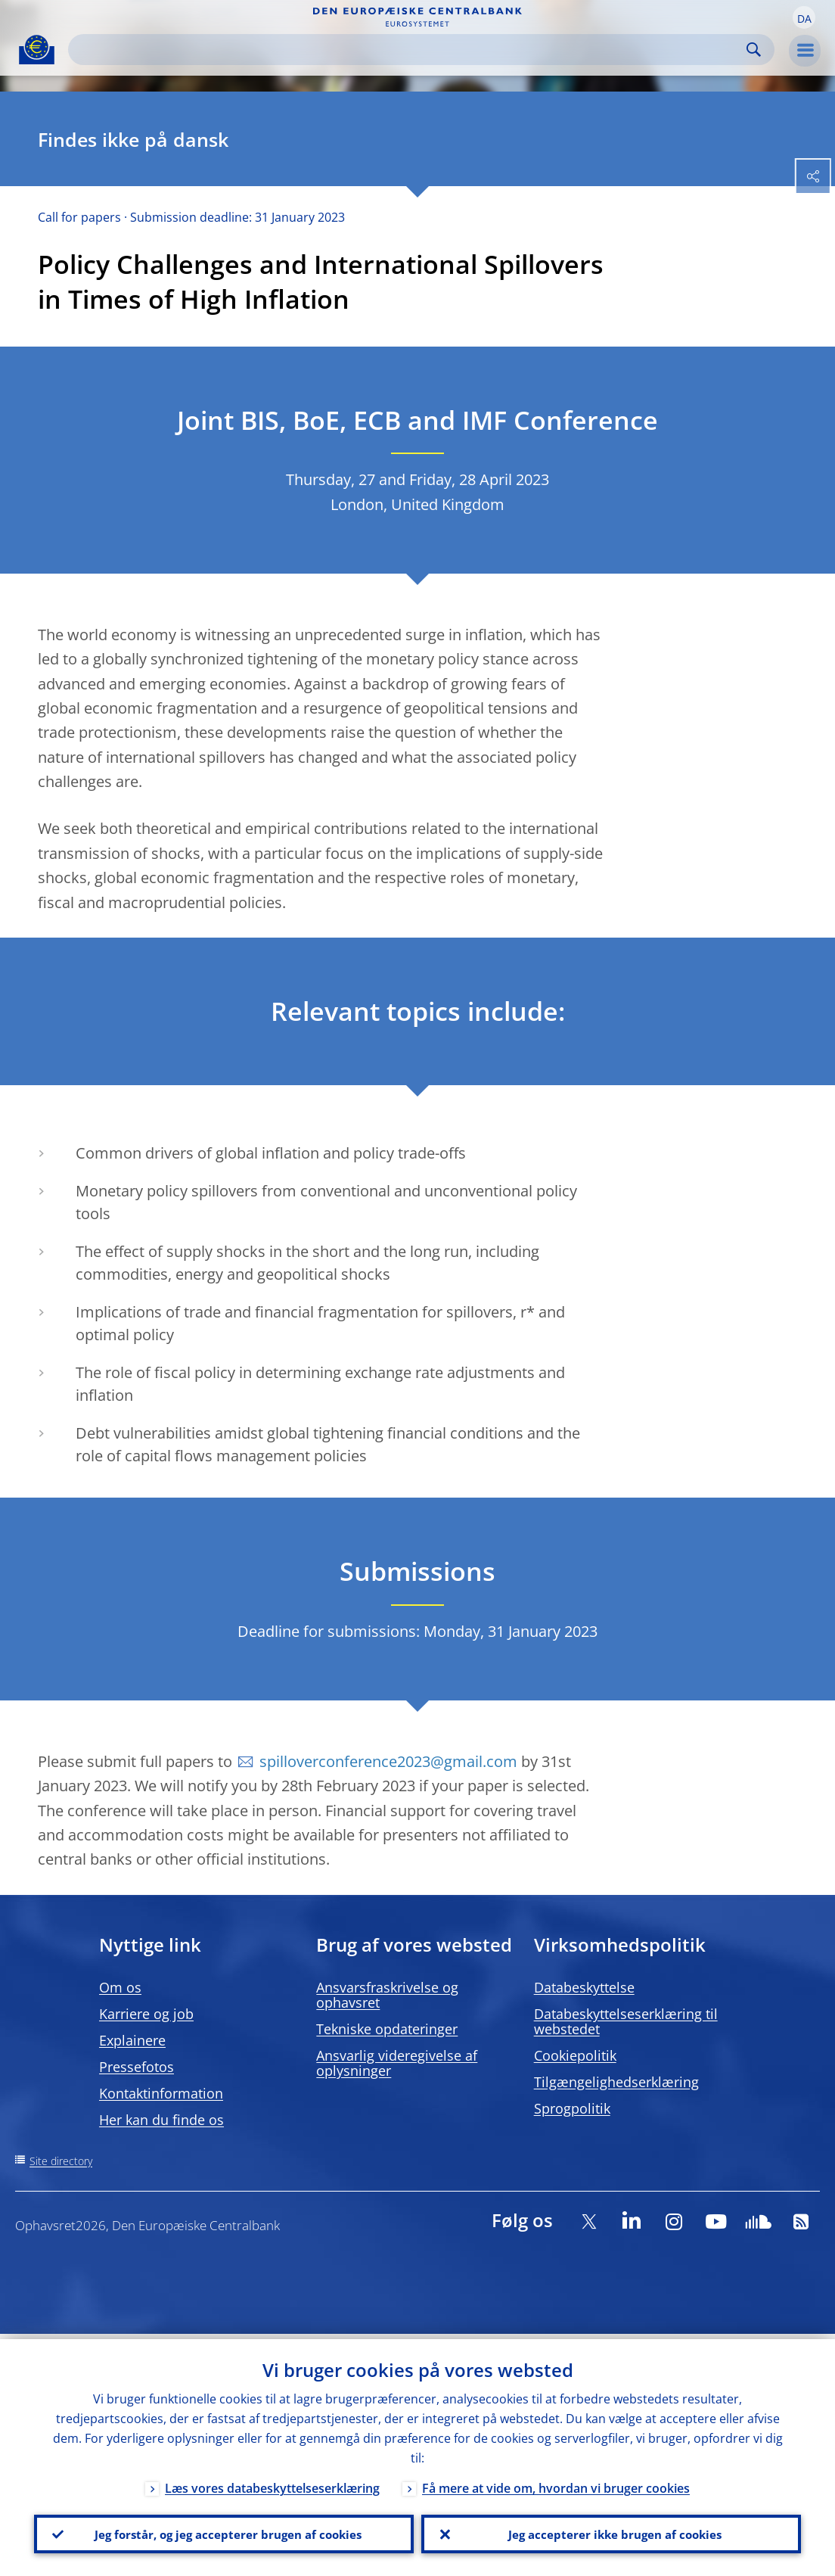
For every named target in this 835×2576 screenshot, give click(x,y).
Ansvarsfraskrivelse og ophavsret (387, 1994)
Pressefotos (136, 2067)
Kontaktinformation (161, 2093)
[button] (804, 17)
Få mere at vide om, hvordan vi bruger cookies (556, 2483)
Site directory (60, 2161)
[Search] (409, 49)
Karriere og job (146, 2014)
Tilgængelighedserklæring (616, 2082)
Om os (120, 1987)
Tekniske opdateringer (387, 2029)
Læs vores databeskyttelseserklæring (272, 2483)
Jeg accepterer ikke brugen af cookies (611, 2531)
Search (753, 49)
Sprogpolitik (572, 2108)
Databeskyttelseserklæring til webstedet (626, 2021)
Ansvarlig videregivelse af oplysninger (396, 2063)
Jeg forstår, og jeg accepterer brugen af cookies (224, 2531)
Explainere (132, 2040)
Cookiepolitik (575, 2055)
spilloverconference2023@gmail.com (388, 1761)
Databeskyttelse (584, 1987)
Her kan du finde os (161, 2120)
